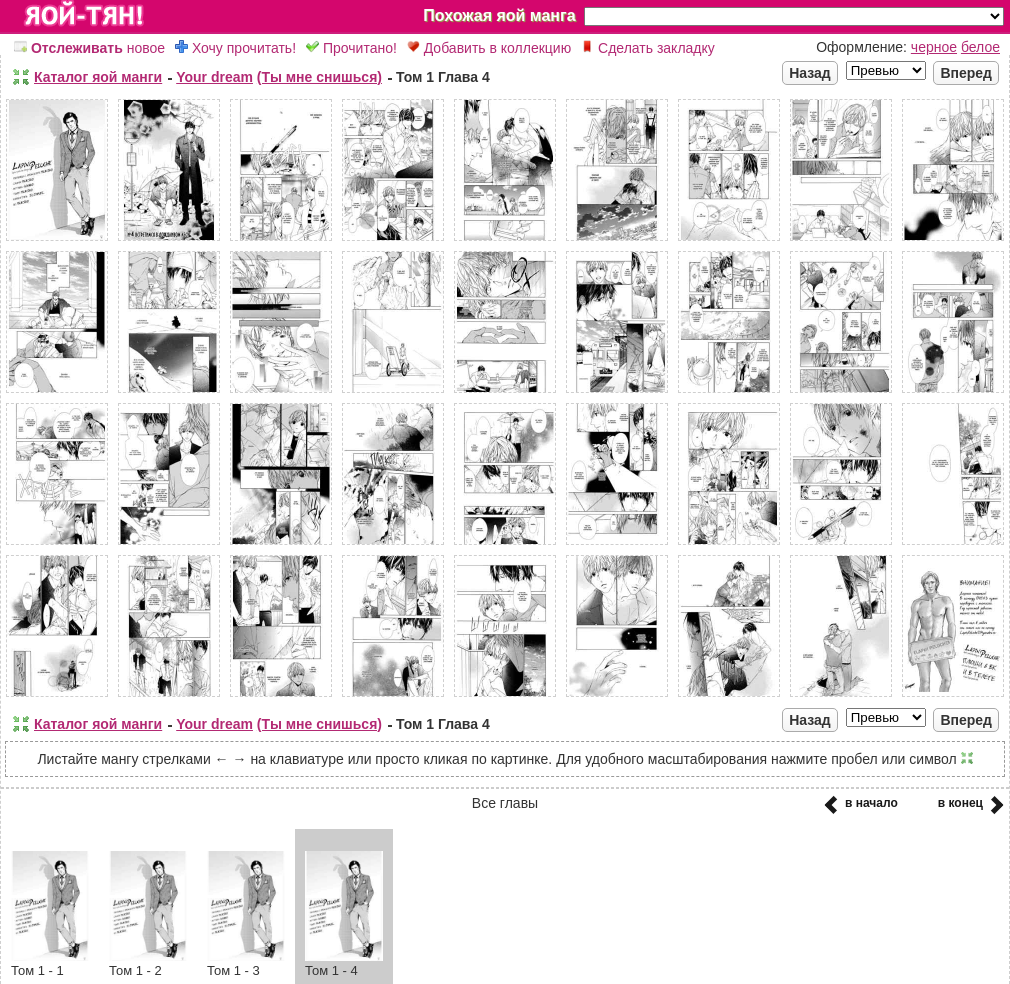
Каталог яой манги (98, 77)
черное (934, 47)
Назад (810, 73)
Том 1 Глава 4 (443, 77)
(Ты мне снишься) (319, 77)
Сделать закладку (648, 48)
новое (89, 48)
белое (980, 47)
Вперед (966, 73)
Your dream (214, 77)
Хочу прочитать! (235, 48)
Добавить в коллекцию (489, 48)
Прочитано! (351, 48)
